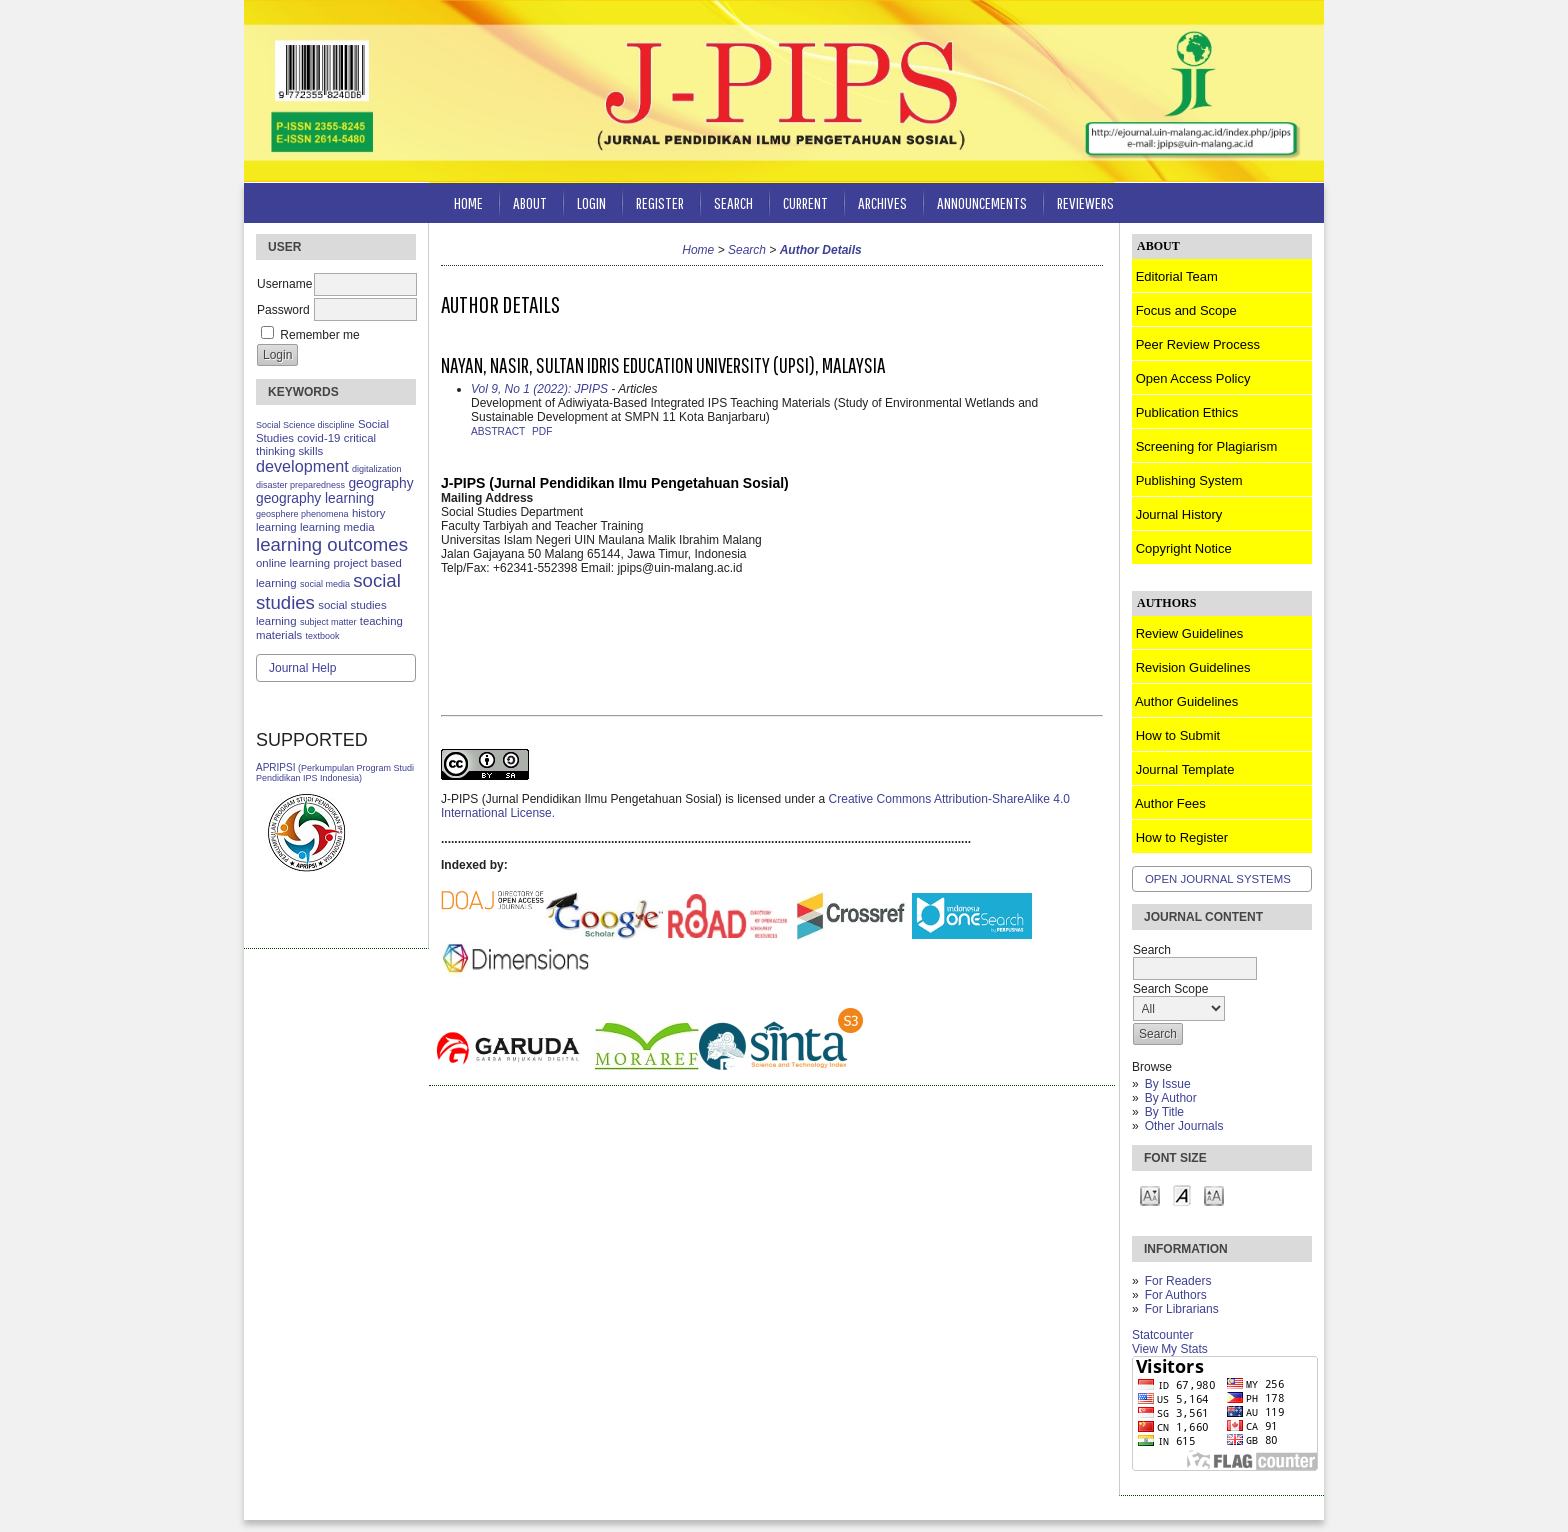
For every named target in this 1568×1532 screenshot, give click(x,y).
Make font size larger (1214, 1194)
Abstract (498, 431)
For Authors (1176, 1295)
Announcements (982, 202)
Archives (882, 202)
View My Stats (1170, 1349)
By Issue (1168, 1084)
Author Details (821, 250)
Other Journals (1184, 1126)
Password (283, 310)
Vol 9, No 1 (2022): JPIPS (539, 389)
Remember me (319, 335)
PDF (542, 431)
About (530, 202)
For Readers (1178, 1281)
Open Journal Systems (1218, 879)
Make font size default (1182, 1194)
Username (284, 284)
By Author (1171, 1098)
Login (591, 202)
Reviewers (1085, 202)
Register (660, 202)
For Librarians (1182, 1309)
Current (805, 202)
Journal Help (302, 668)
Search (733, 202)
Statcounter (1162, 1335)
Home (468, 202)
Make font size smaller (1150, 1194)
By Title (1164, 1112)
